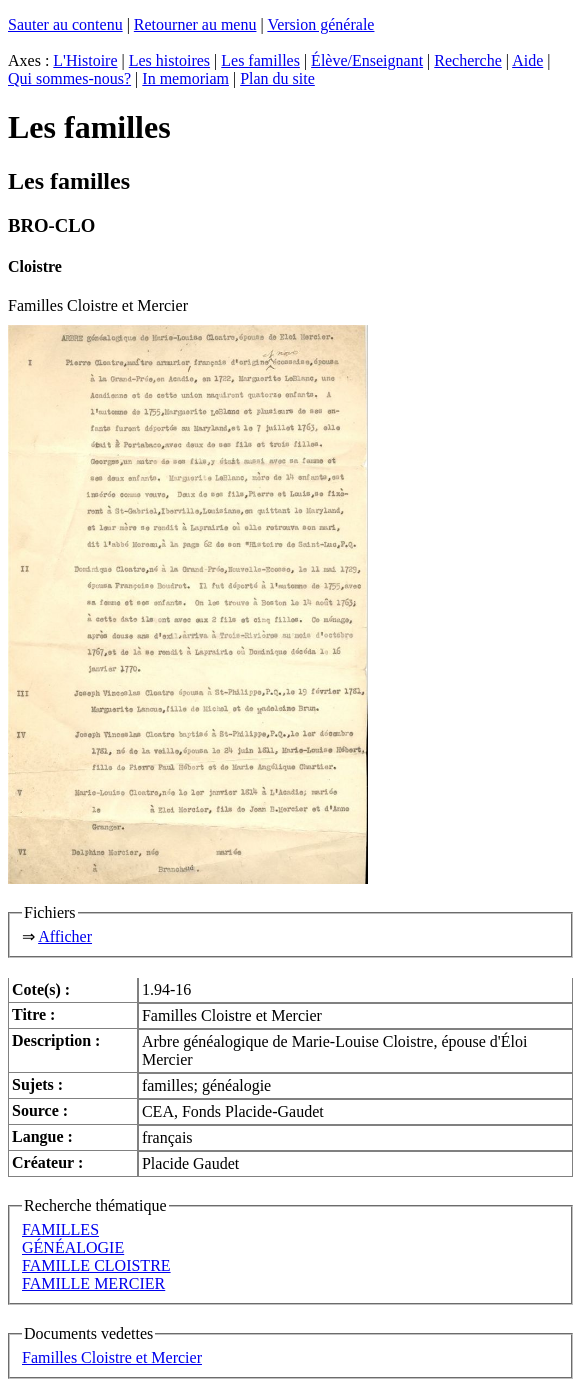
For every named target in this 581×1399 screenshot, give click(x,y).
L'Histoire (85, 60)
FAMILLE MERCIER (93, 1283)
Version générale (320, 24)
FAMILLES (60, 1229)
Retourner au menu (195, 24)
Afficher (65, 936)
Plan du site (277, 78)
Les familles (260, 60)
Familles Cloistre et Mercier (112, 1357)
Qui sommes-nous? (69, 78)
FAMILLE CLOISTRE (96, 1265)
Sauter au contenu (65, 24)
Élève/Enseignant (367, 60)
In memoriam (185, 78)
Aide (527, 60)
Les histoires (169, 60)
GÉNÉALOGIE (73, 1247)
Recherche (468, 60)
